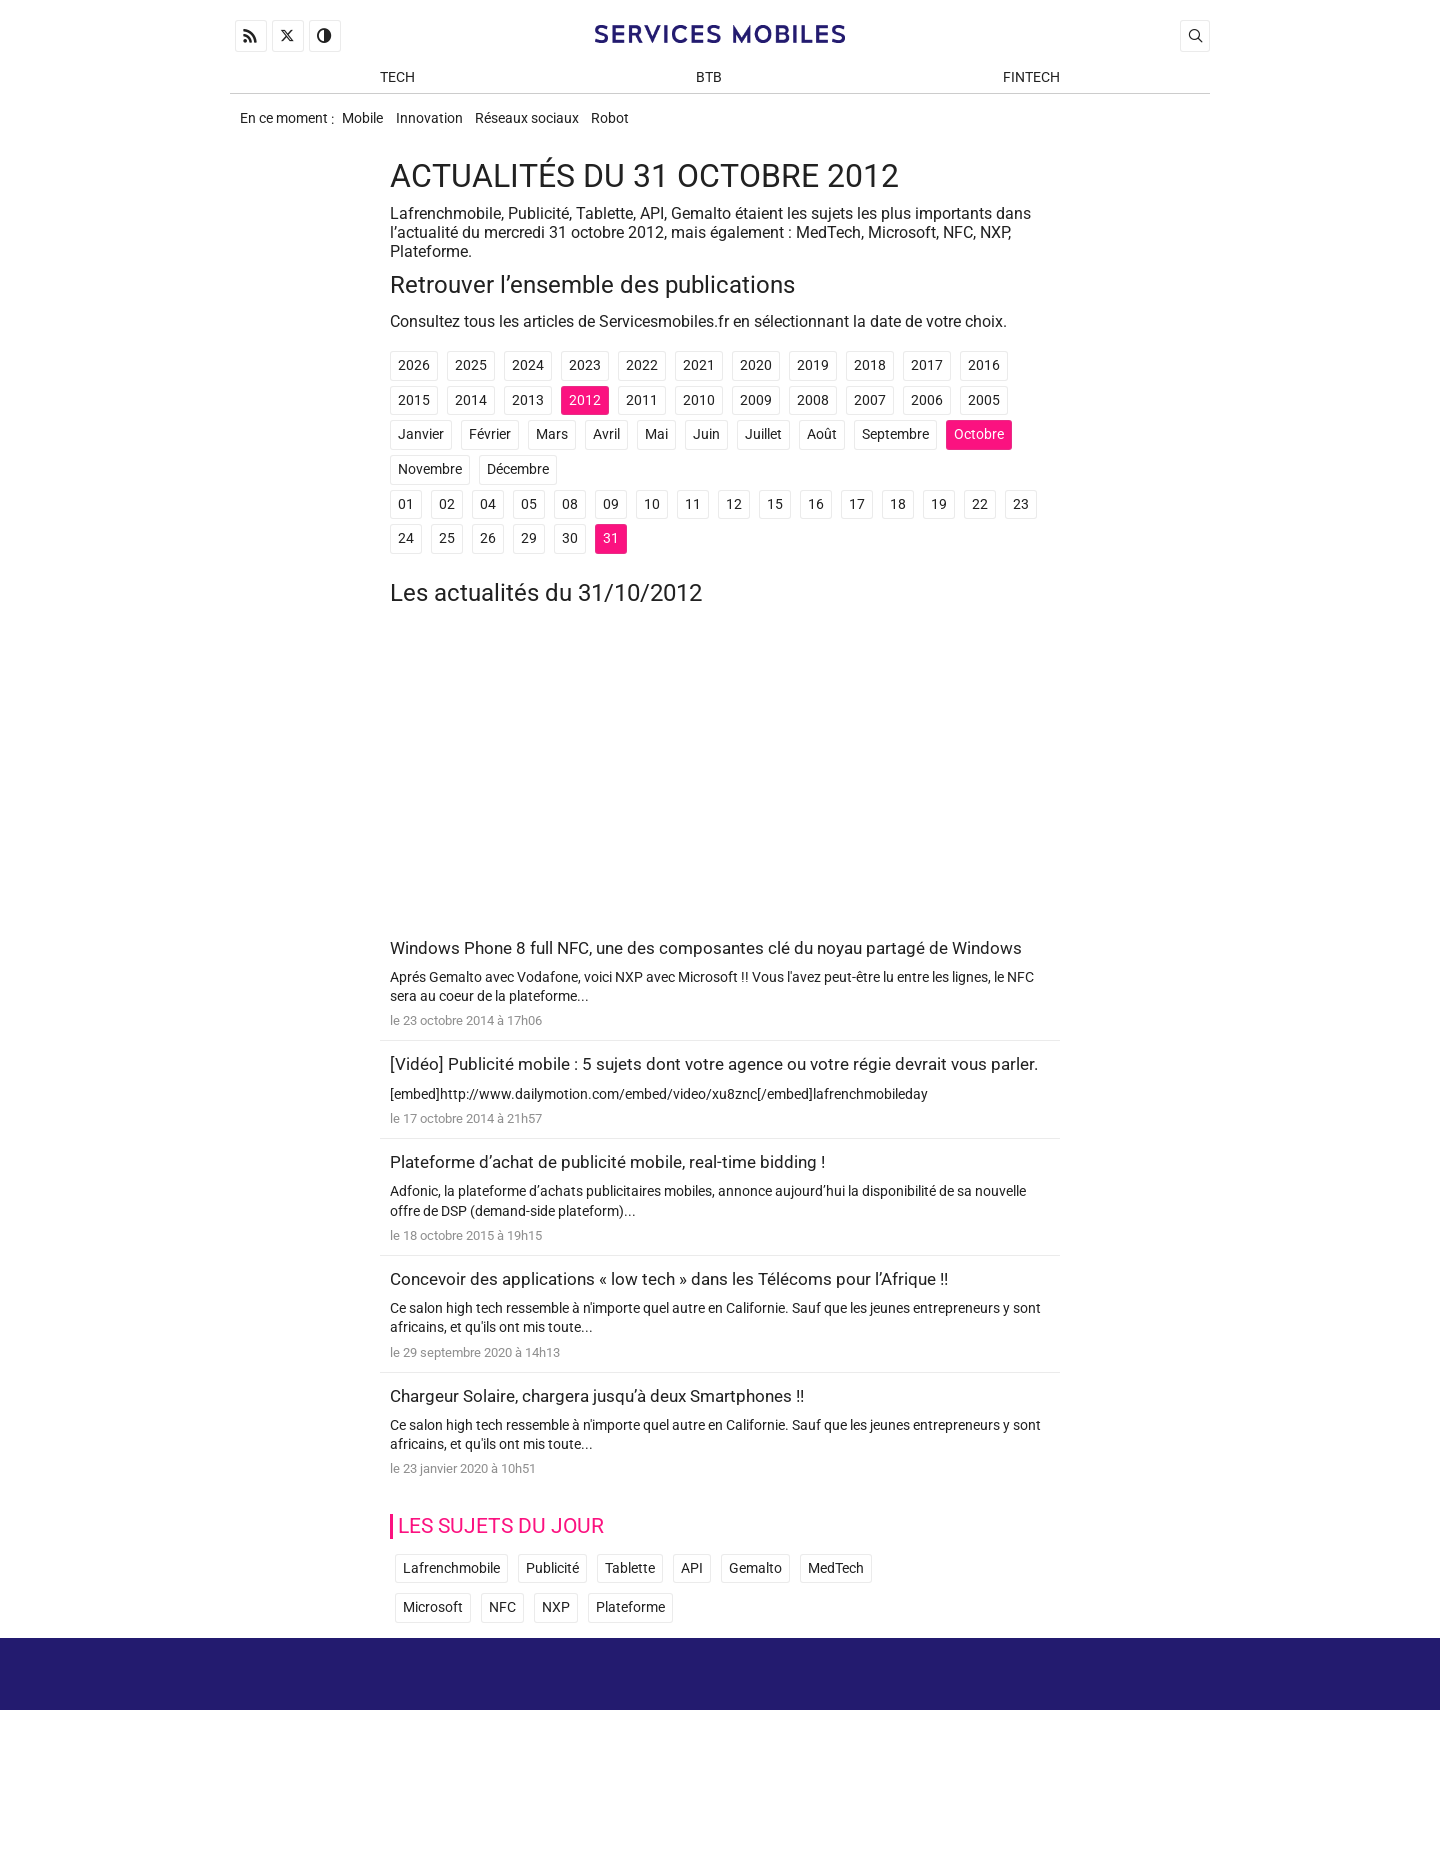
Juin (706, 448)
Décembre (518, 482)
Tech (397, 81)
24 (406, 551)
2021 (699, 379)
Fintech (1031, 81)
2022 (642, 379)
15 (775, 517)
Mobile (365, 126)
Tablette (630, 1634)
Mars (552, 448)
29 (529, 551)
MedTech (836, 1634)
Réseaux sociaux (547, 126)
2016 (984, 379)
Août (822, 448)
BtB (709, 81)
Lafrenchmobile (451, 1634)
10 (652, 517)
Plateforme (630, 1673)
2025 (471, 379)
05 (529, 517)
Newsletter (959, 1782)
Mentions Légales (1050, 1753)
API (692, 1634)
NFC (502, 1673)
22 (980, 517)
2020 (756, 379)
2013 (528, 413)
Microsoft (433, 1673)
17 (857, 517)
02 (447, 517)
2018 (870, 379)
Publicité (552, 1634)
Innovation (440, 126)
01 (406, 517)
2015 (414, 413)
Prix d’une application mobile (1108, 1782)
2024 (528, 379)
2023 (585, 379)
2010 (699, 413)
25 (447, 551)
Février (490, 448)
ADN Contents (1126, 1813)
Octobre (979, 448)
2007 (870, 413)
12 (734, 517)
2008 (813, 413)
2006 (927, 413)
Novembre (430, 482)
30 (570, 551)
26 (488, 551)
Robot (639, 126)
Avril (606, 448)
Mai (656, 448)
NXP (556, 1673)
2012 (585, 413)
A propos (927, 1753)
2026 (414, 379)
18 (898, 517)
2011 (642, 413)
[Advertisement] (720, 793)
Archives (1173, 1753)
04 (488, 517)
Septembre (895, 448)
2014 (471, 413)
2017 (927, 379)
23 (1021, 517)
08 (570, 517)
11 (693, 517)
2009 (756, 413)
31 (611, 551)
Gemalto (755, 1634)
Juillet (763, 448)
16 (816, 517)
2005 (984, 413)
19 (939, 517)
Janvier (421, 448)
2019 (813, 379)
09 (611, 517)
